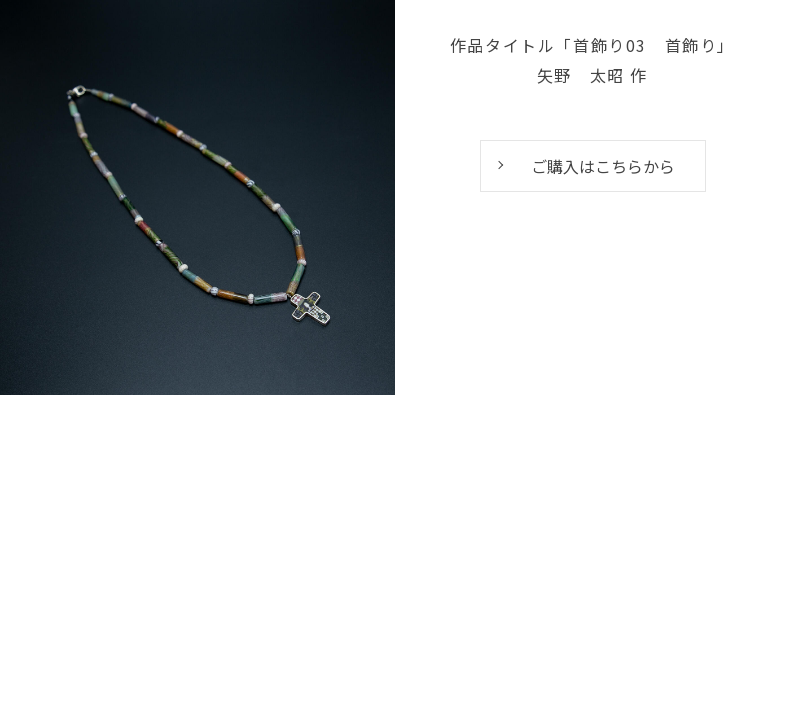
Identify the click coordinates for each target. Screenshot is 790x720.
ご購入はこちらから (603, 166)
